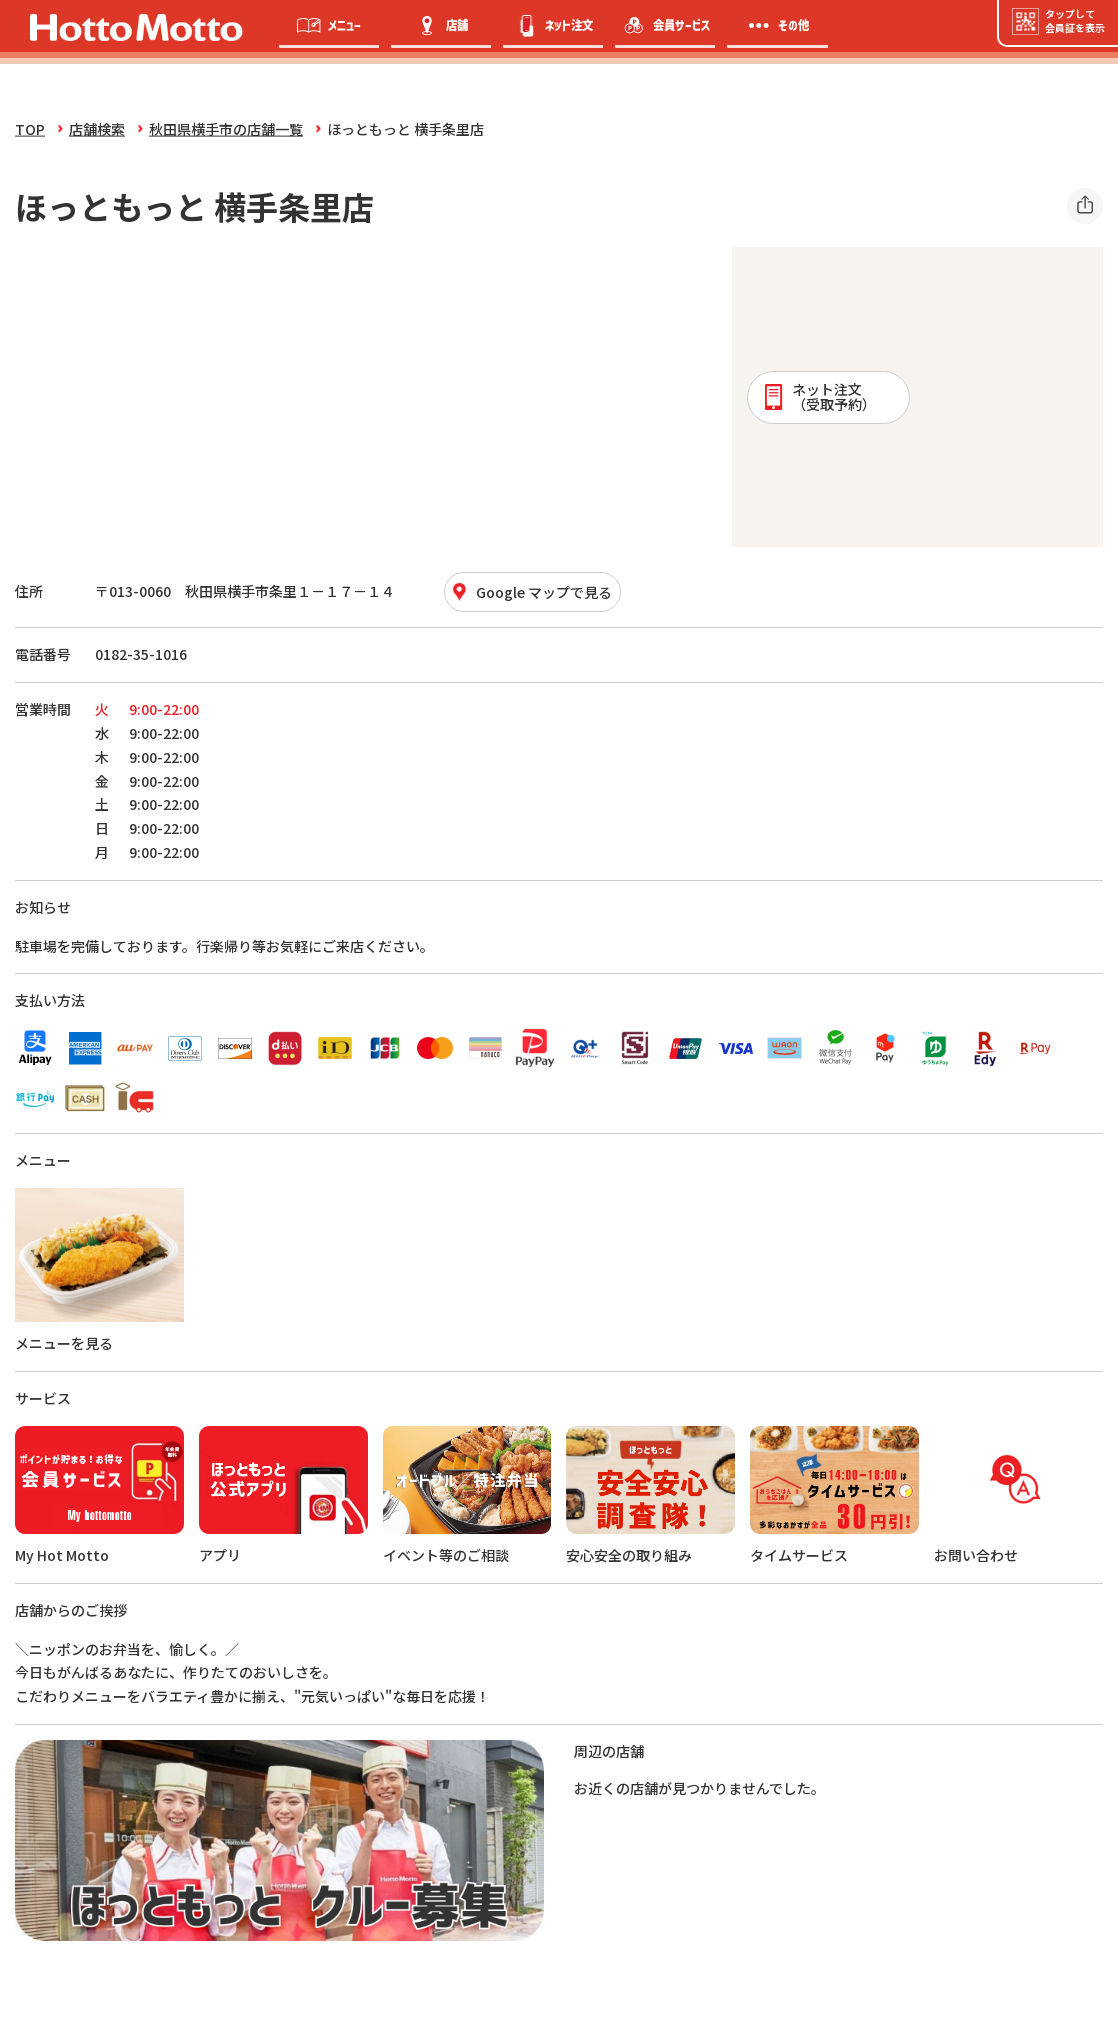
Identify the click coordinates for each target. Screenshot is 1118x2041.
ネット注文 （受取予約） (818, 396)
